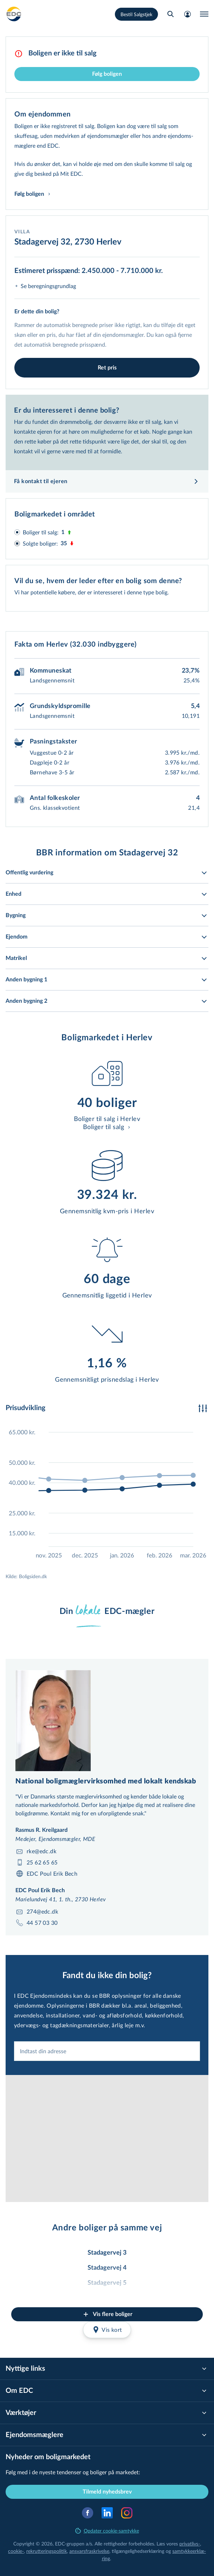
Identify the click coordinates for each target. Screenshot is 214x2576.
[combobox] (107, 2051)
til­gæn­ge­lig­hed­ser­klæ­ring (138, 2551)
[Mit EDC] (187, 14)
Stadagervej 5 (107, 2283)
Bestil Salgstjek (136, 14)
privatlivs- (189, 2544)
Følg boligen (107, 74)
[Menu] (204, 14)
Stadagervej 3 (107, 2253)
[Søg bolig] (171, 14)
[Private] (14, 14)
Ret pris (107, 368)
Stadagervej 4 (107, 2268)
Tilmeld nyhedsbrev (107, 2492)
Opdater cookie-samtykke (107, 2531)
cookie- (16, 2551)
